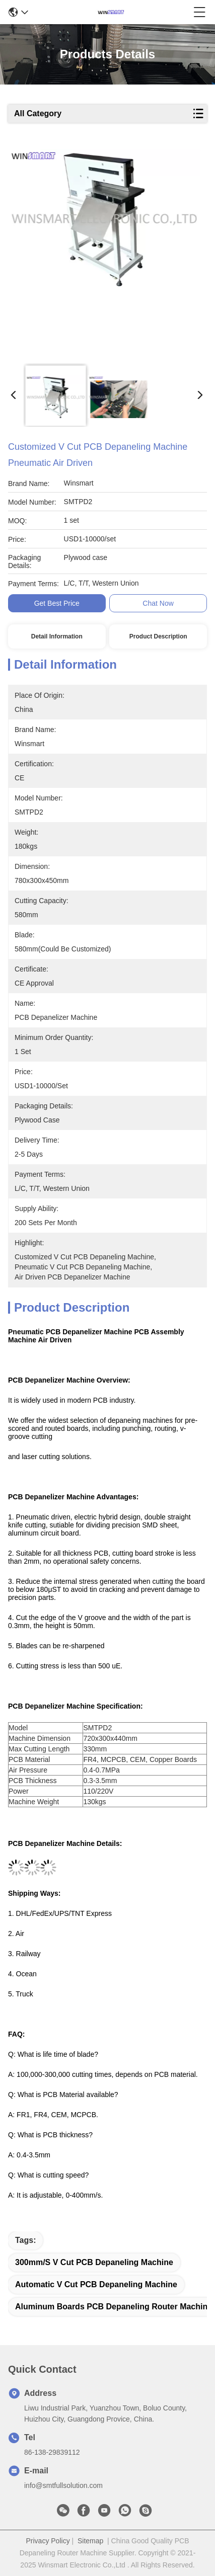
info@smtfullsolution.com (63, 2485)
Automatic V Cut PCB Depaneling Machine (96, 2284)
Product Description (158, 636)
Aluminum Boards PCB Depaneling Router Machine (113, 2306)
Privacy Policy (48, 2541)
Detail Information (57, 636)
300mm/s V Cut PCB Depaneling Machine (94, 2262)
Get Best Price (57, 603)
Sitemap (90, 2541)
